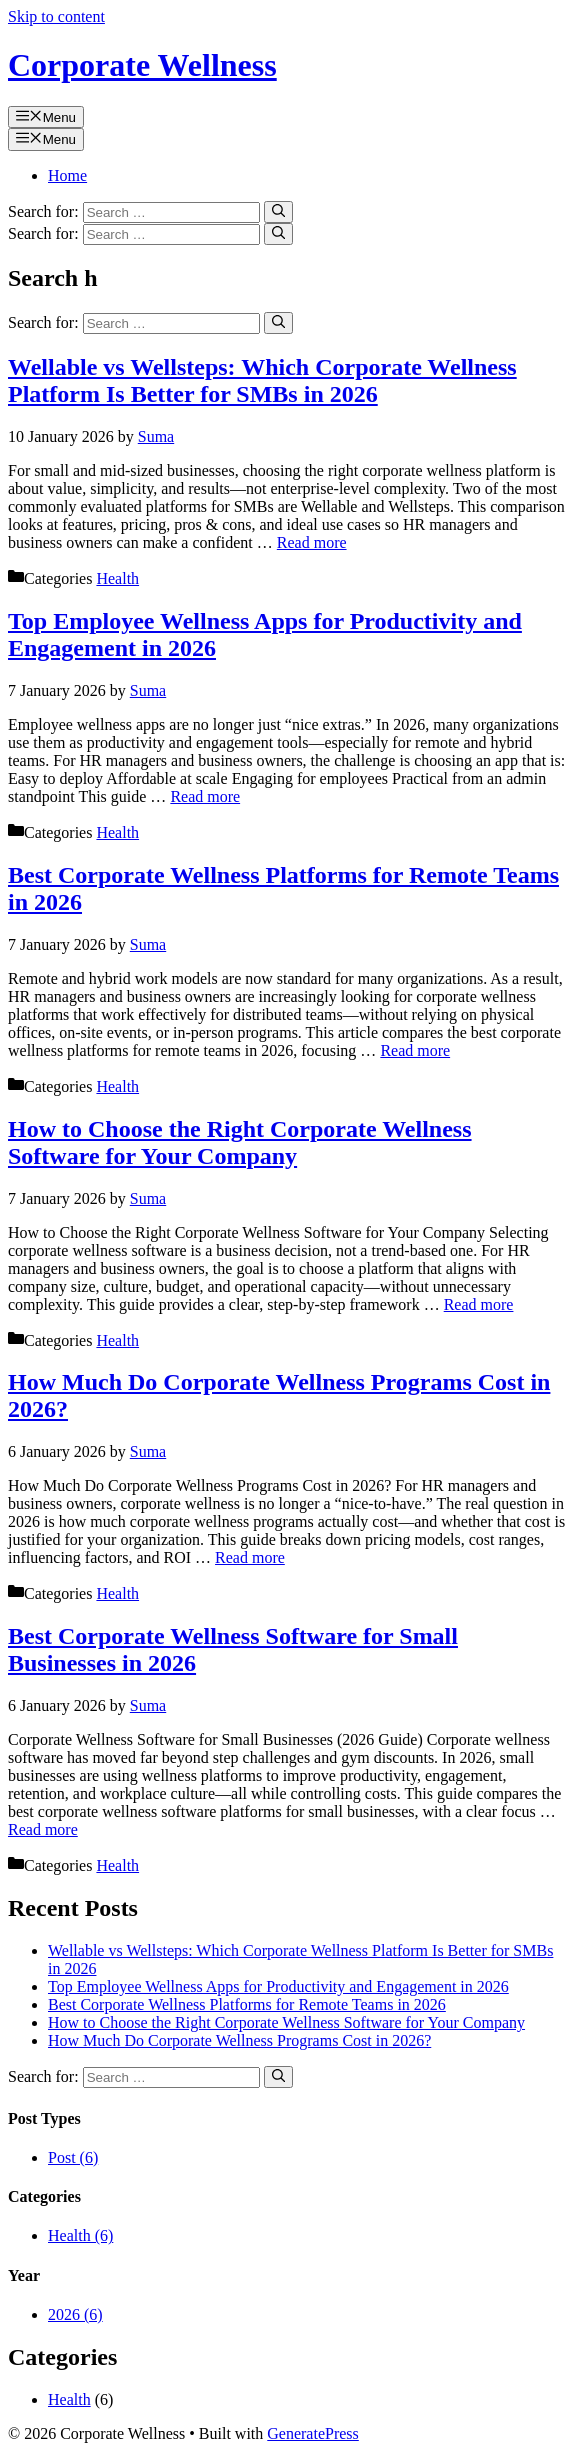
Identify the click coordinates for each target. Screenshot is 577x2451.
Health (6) (80, 2235)
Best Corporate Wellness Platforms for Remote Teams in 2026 (247, 2004)
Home (67, 175)
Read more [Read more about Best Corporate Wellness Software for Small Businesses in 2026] (43, 1829)
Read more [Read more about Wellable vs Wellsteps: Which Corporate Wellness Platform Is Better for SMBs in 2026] (312, 542)
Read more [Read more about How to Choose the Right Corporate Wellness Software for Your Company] (479, 1304)
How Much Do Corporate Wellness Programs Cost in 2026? (239, 2040)
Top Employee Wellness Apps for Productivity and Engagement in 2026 (278, 1986)
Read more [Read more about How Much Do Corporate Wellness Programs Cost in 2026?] (250, 1557)
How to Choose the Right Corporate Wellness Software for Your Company (240, 1142)
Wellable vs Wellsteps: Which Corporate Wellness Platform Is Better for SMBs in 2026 (262, 380)
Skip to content (56, 16)
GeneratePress (313, 2433)
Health (117, 578)
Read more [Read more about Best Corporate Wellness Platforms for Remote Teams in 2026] (415, 1050)
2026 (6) (75, 2314)
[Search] (278, 212)
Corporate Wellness (142, 65)
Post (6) (73, 2157)
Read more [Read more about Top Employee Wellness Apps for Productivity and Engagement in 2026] (205, 796)
